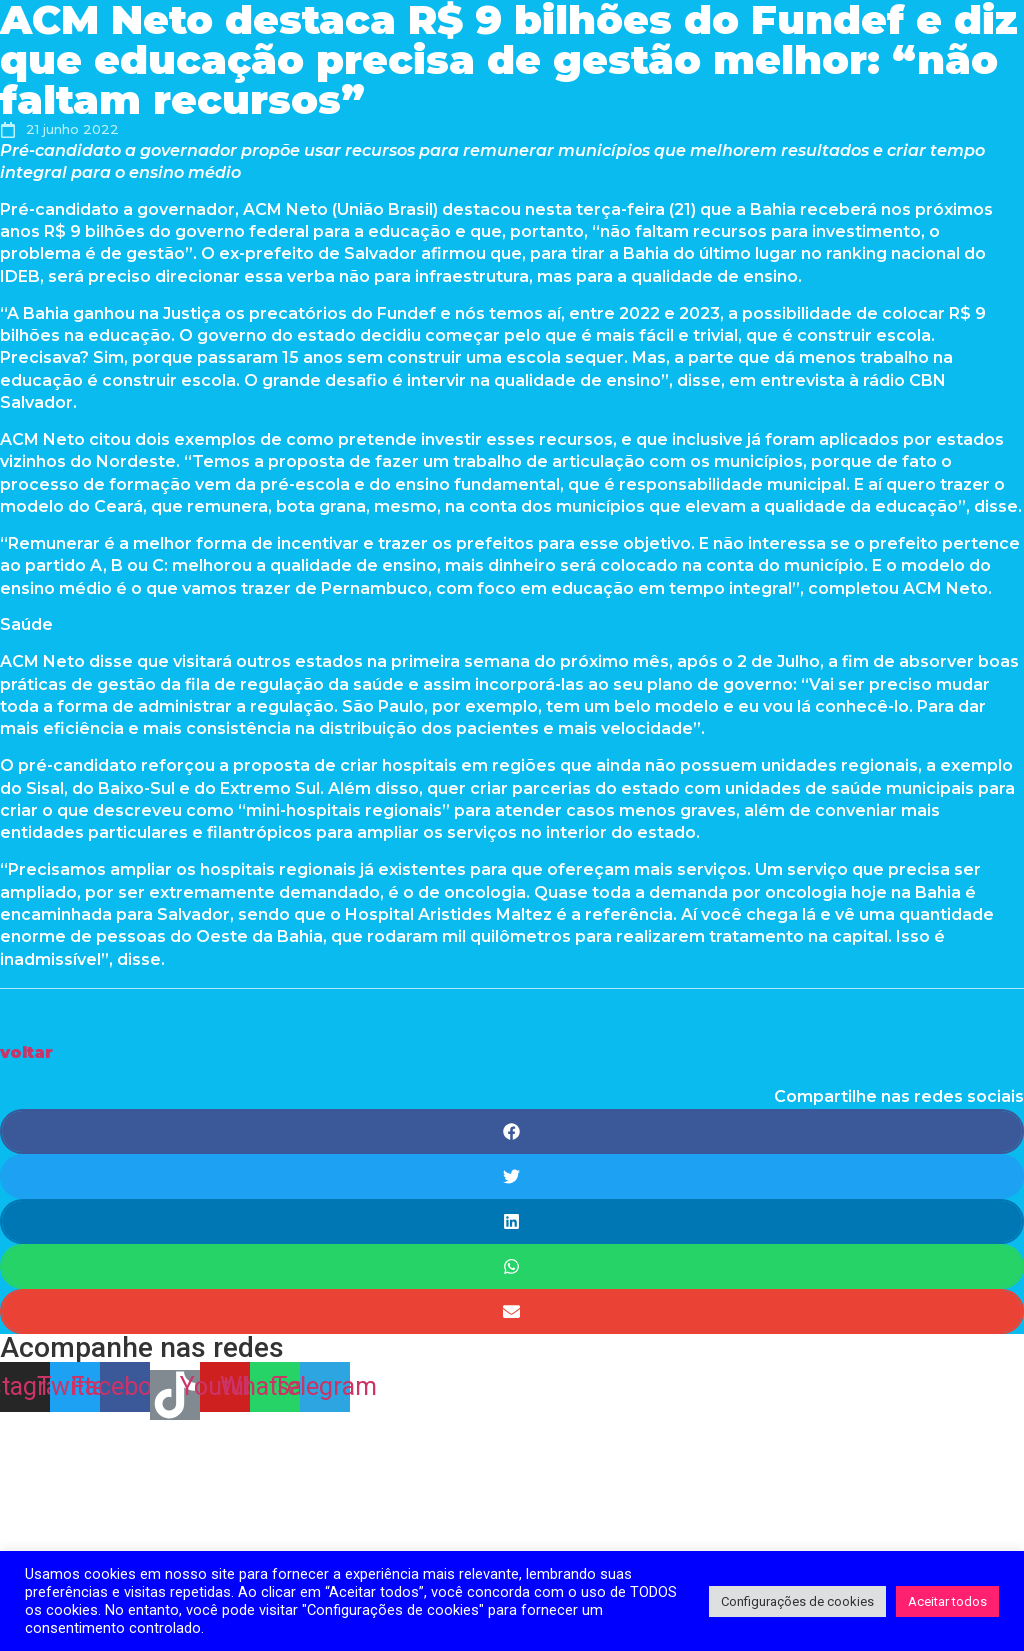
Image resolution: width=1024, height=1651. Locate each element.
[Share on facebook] (512, 1131)
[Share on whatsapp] (512, 1266)
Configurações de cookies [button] (797, 1601)
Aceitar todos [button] (947, 1601)
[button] (26, 1052)
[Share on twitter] (512, 1176)
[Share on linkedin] (512, 1221)
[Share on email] (512, 1311)
